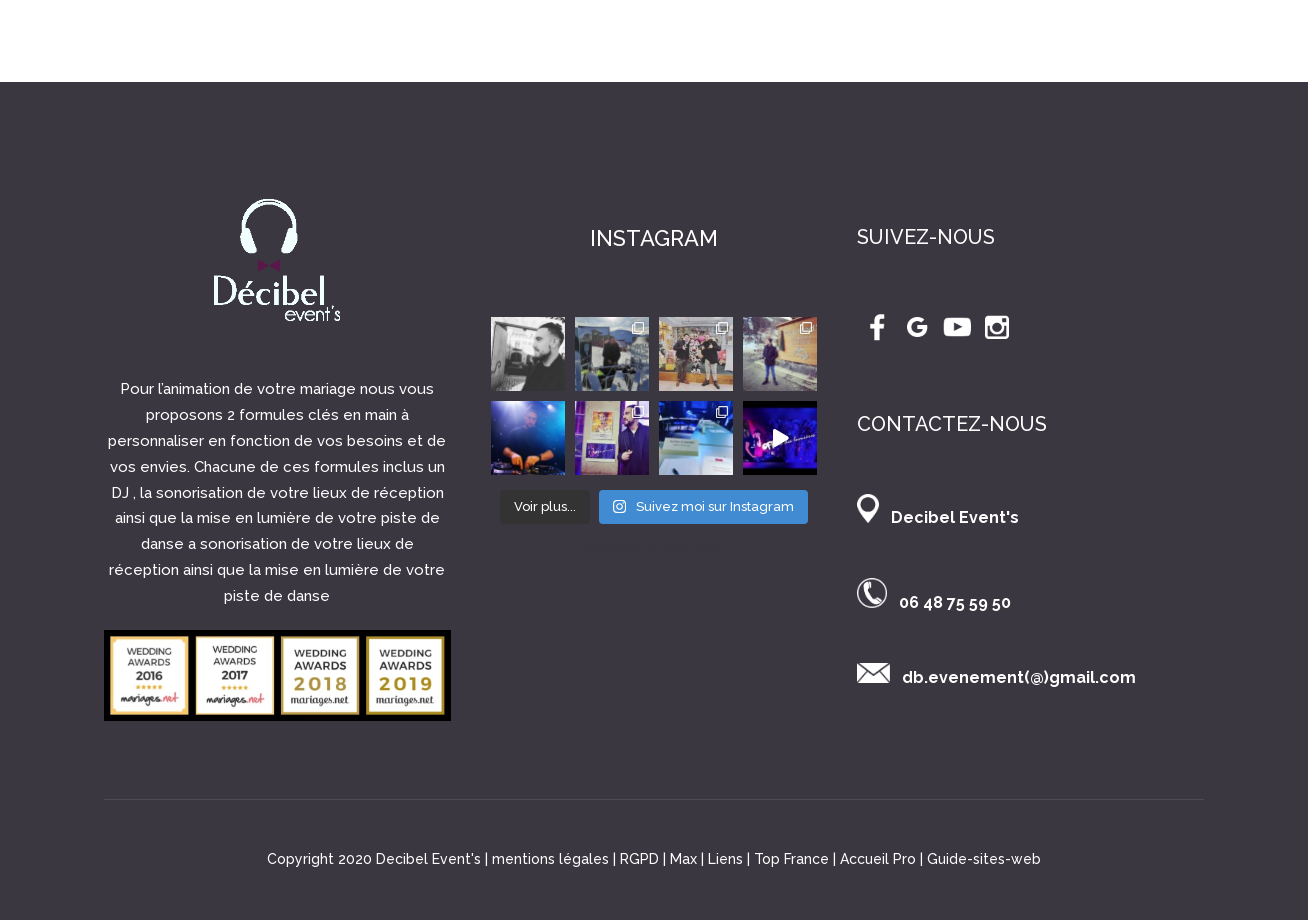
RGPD (639, 859)
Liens (725, 859)
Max (683, 859)
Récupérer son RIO (653, 546)
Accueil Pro (878, 859)
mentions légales (550, 859)
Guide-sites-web (984, 859)
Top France (791, 859)
